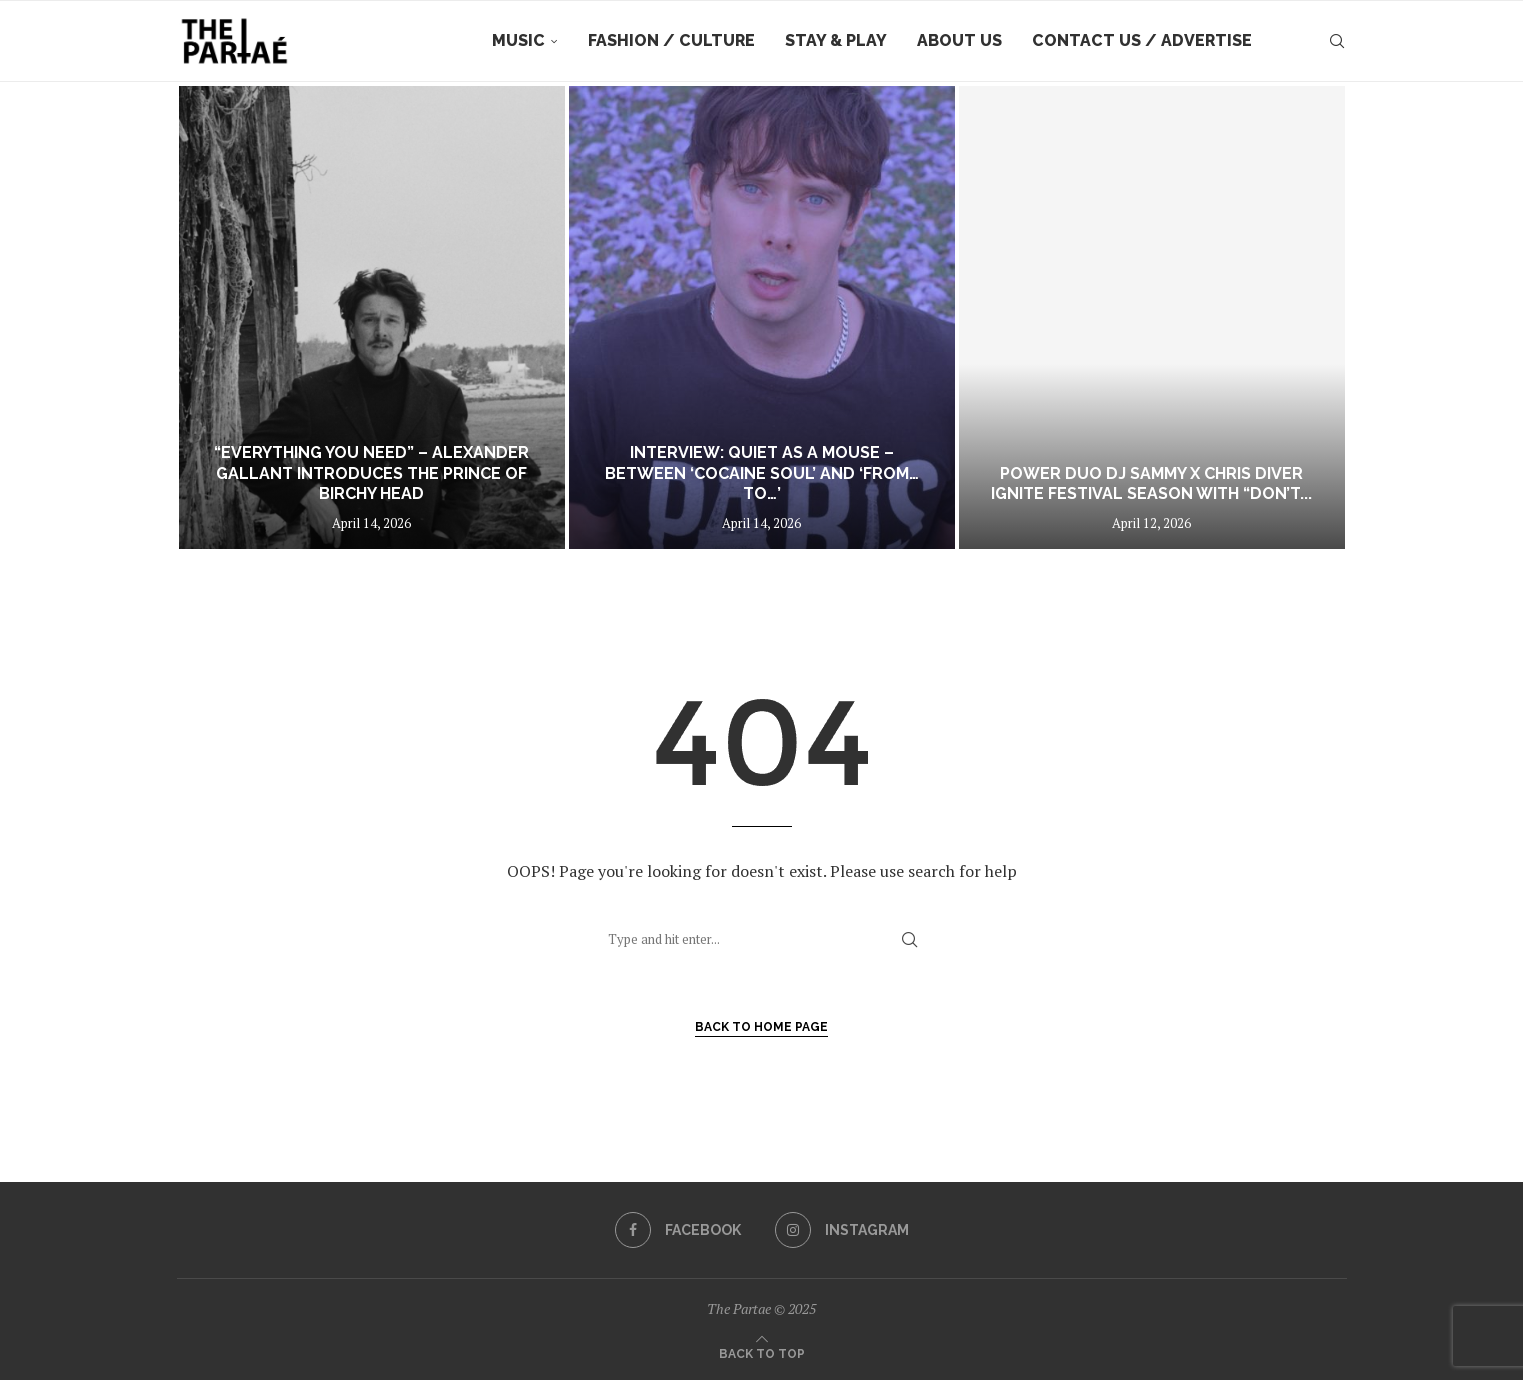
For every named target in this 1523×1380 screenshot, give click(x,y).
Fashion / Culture (671, 40)
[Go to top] (762, 1352)
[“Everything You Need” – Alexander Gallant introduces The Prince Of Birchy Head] (372, 317)
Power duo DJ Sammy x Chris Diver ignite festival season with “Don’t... (1151, 484)
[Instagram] (842, 1230)
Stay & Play (836, 40)
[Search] (1337, 41)
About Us (959, 40)
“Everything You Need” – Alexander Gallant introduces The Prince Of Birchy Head (371, 473)
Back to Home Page (761, 1027)
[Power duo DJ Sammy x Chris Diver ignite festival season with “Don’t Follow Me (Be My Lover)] (1152, 317)
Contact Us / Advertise (1142, 40)
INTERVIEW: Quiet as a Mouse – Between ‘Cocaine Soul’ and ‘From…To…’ (762, 473)
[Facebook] (678, 1230)
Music (518, 40)
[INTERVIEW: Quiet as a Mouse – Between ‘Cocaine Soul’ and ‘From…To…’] (762, 317)
